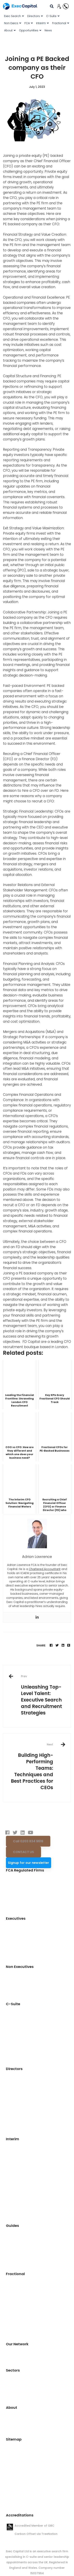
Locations (13, 2432)
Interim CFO (14, 2158)
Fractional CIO (16, 2303)
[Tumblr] (68, 1645)
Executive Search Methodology (28, 2244)
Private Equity (15, 2464)
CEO (40, 827)
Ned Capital (14, 2357)
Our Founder (15, 2426)
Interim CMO (15, 2169)
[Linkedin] (63, 1645)
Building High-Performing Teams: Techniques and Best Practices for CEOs (31, 1766)
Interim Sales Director (21, 2213)
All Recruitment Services (23, 2491)
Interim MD (13, 2191)
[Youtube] (30, 1832)
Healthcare (14, 2378)
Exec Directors (16, 1889)
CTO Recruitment (18, 2061)
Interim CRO (14, 2180)
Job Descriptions (18, 2447)
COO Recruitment (18, 2050)
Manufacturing (16, 2383)
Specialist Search (18, 2486)
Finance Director (35, 759)
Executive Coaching (20, 2266)
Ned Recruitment (18, 1974)
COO (9, 1883)
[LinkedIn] (23, 1832)
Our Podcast (15, 2497)
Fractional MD (16, 2336)
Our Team (13, 2421)
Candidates (14, 2502)
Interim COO (15, 2174)
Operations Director (20, 2120)
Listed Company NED (20, 1985)
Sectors (11, 2475)
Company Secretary (20, 2087)
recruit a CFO (43, 801)
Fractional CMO (17, 2309)
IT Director (13, 2104)
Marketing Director (19, 2115)
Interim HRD (14, 2202)
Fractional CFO (16, 2293)
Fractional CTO (17, 2320)
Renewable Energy (19, 2394)
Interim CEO (14, 2152)
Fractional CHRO (18, 2298)
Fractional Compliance (22, 2282)
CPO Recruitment (18, 2056)
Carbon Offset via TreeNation (31, 2534)
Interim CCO (14, 2147)
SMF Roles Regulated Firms (25, 2239)
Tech (9, 2469)
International (15, 1959)
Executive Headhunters (22, 1943)
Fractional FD (15, 2325)
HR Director (14, 2098)
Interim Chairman (18, 2185)
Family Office (15, 2458)
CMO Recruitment (18, 2045)
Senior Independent (20, 1905)
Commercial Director (21, 2082)
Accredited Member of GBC (30, 2526)
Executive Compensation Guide (28, 2261)
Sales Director (16, 2126)
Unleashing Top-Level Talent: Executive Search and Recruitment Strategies (43, 1695)
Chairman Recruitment (22, 1996)
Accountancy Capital (21, 2363)
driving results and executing (27, 701)
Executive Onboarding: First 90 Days (31, 2255)
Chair (10, 1900)
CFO (55, 224)
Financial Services (18, 2453)
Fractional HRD (16, 2331)
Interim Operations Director (26, 2207)
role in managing (29, 402)
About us (12, 2415)
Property (12, 2400)
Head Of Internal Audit (22, 1911)
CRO (9, 1894)
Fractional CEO (16, 1932)
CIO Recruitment (18, 2039)
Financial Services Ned (22, 1991)
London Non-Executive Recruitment (31, 1980)
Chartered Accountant (45, 1569)
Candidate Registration (23, 2508)
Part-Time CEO (16, 1926)
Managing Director (19, 2109)
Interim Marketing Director (25, 2218)
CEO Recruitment (18, 2017)
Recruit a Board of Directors (26, 2076)
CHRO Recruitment (19, 2034)
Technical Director (19, 2131)
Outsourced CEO (18, 1937)
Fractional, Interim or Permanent (29, 2250)
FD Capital (31, 1341)
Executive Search (18, 1954)
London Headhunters (21, 1948)
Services (12, 2480)
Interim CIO (14, 2163)
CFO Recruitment (18, 2028)
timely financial (55, 475)
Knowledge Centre (19, 2233)
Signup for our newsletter (28, 1862)
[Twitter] (57, 1645)
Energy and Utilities (19, 2389)
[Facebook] (51, 1645)
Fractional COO (17, 2314)
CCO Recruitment (18, 2023)
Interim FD (13, 2196)
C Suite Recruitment (20, 2012)
